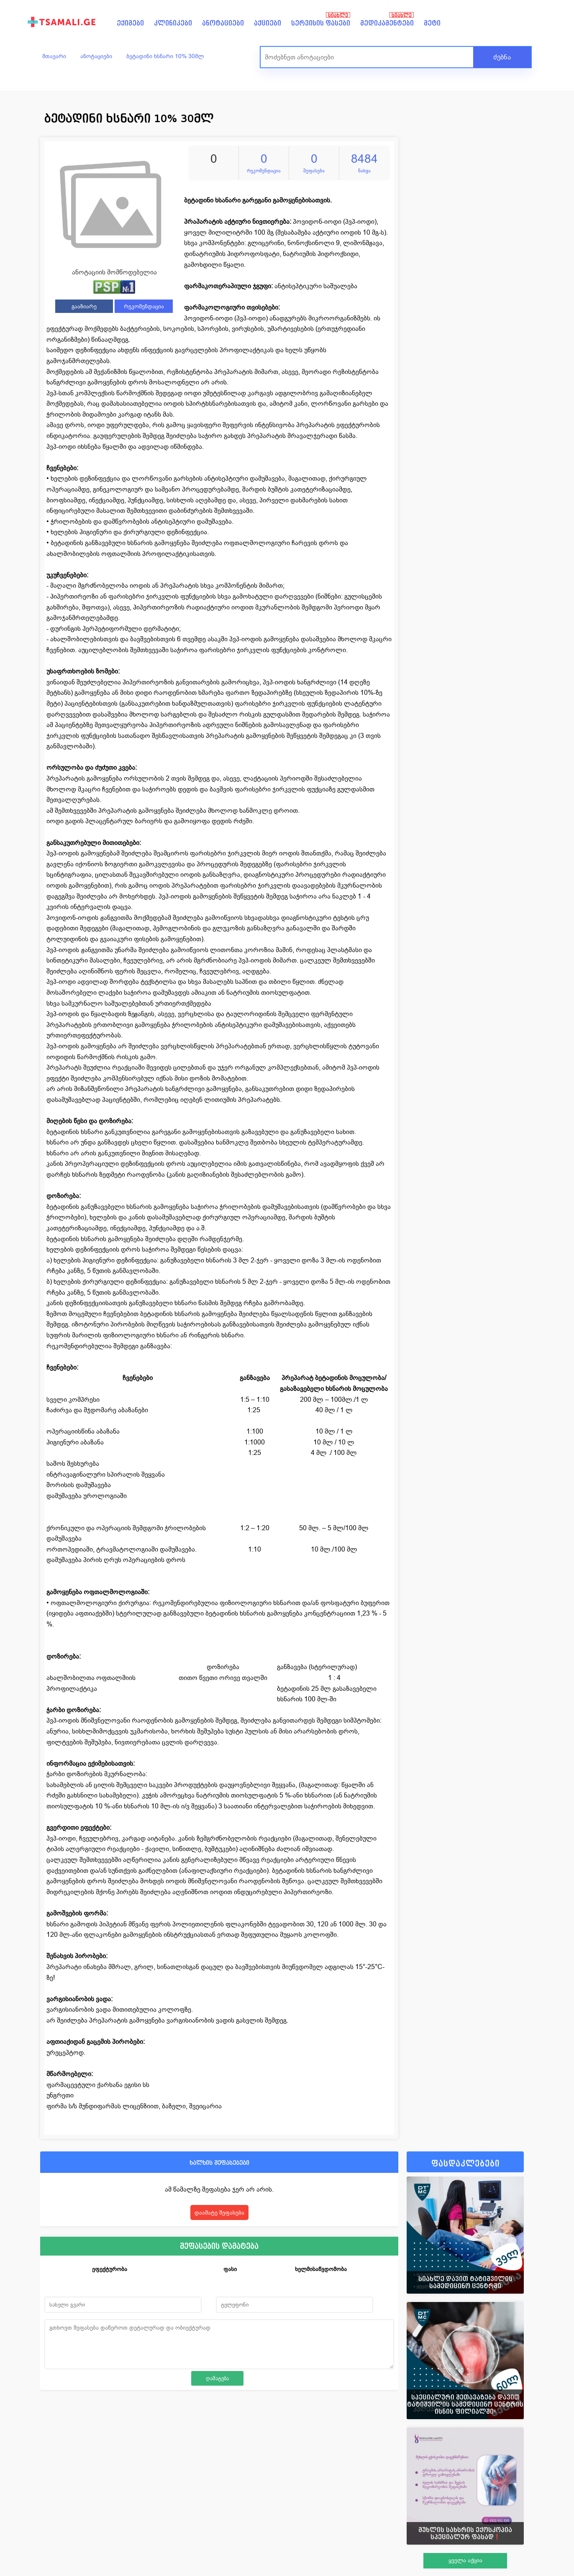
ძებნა (502, 57)
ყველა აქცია (465, 2560)
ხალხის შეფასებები (219, 2162)
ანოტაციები (223, 23)
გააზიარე (84, 306)
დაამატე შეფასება (219, 2212)
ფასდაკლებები (465, 2163)
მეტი (432, 23)
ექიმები (130, 23)
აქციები (267, 23)
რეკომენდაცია (144, 306)
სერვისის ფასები (320, 23)
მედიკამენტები (387, 23)
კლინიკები (173, 23)
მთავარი (54, 56)
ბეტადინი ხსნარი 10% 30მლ (165, 56)
